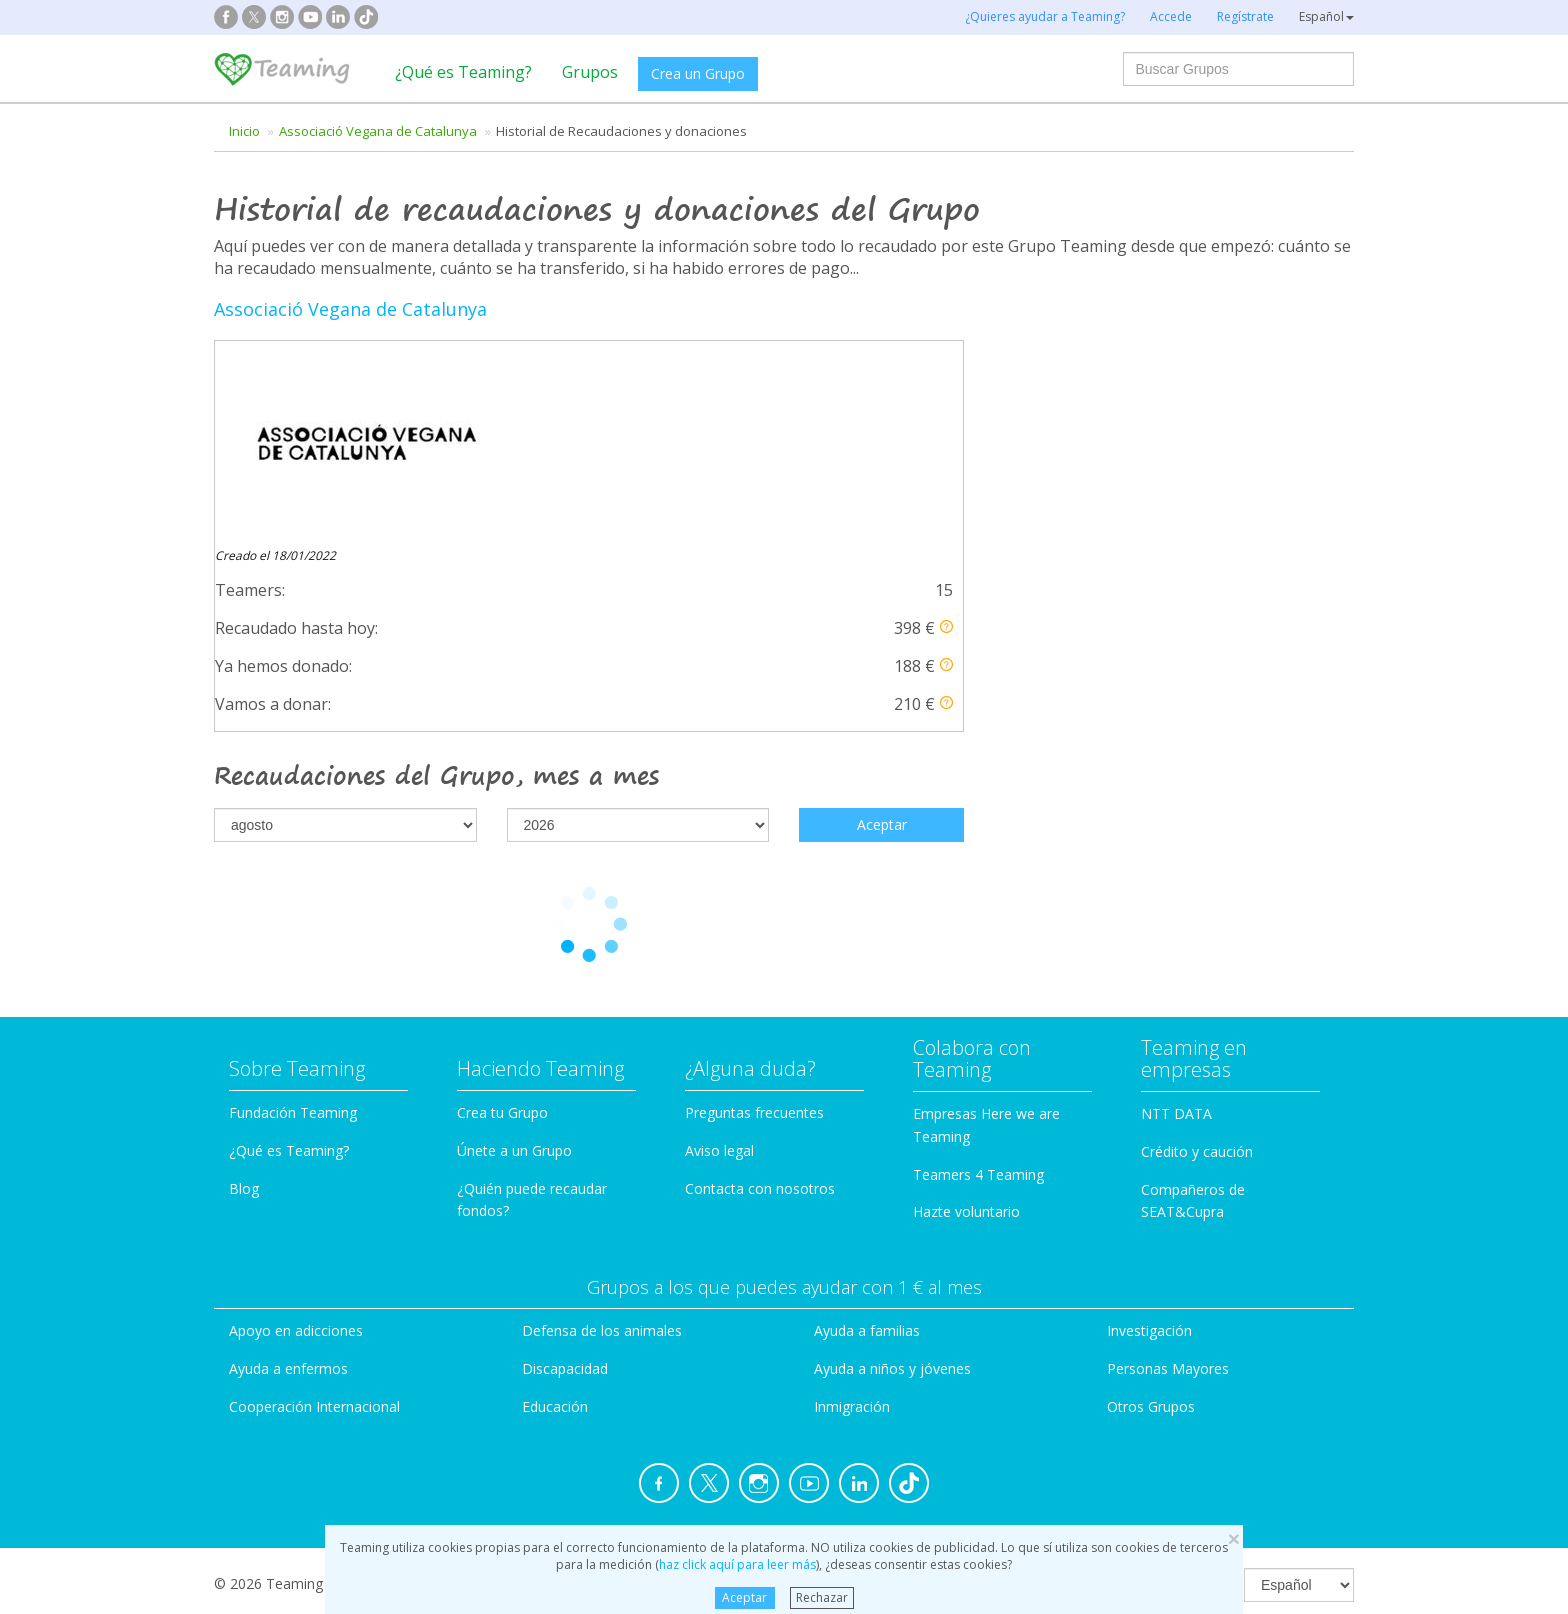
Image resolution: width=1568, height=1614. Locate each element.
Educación (555, 1212)
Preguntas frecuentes (754, 918)
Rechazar (822, 1597)
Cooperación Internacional (314, 1212)
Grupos (590, 72)
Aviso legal (719, 956)
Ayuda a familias (867, 1137)
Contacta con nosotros (760, 994)
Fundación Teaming (293, 918)
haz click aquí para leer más (737, 1564)
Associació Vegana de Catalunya (378, 131)
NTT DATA (1176, 919)
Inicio (244, 131)
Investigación (1149, 1137)
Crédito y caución (1197, 957)
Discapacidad (565, 1174)
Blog (244, 994)
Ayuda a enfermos (288, 1174)
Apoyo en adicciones (296, 1137)
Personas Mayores (1168, 1174)
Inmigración (852, 1212)
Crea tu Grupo (502, 918)
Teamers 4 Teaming (978, 980)
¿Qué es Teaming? (463, 72)
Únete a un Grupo (514, 956)
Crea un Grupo (698, 73)
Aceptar (744, 1597)
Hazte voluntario (966, 1018)
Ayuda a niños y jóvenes (892, 1174)
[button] (946, 430)
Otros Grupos (1151, 1212)
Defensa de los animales (602, 1137)
